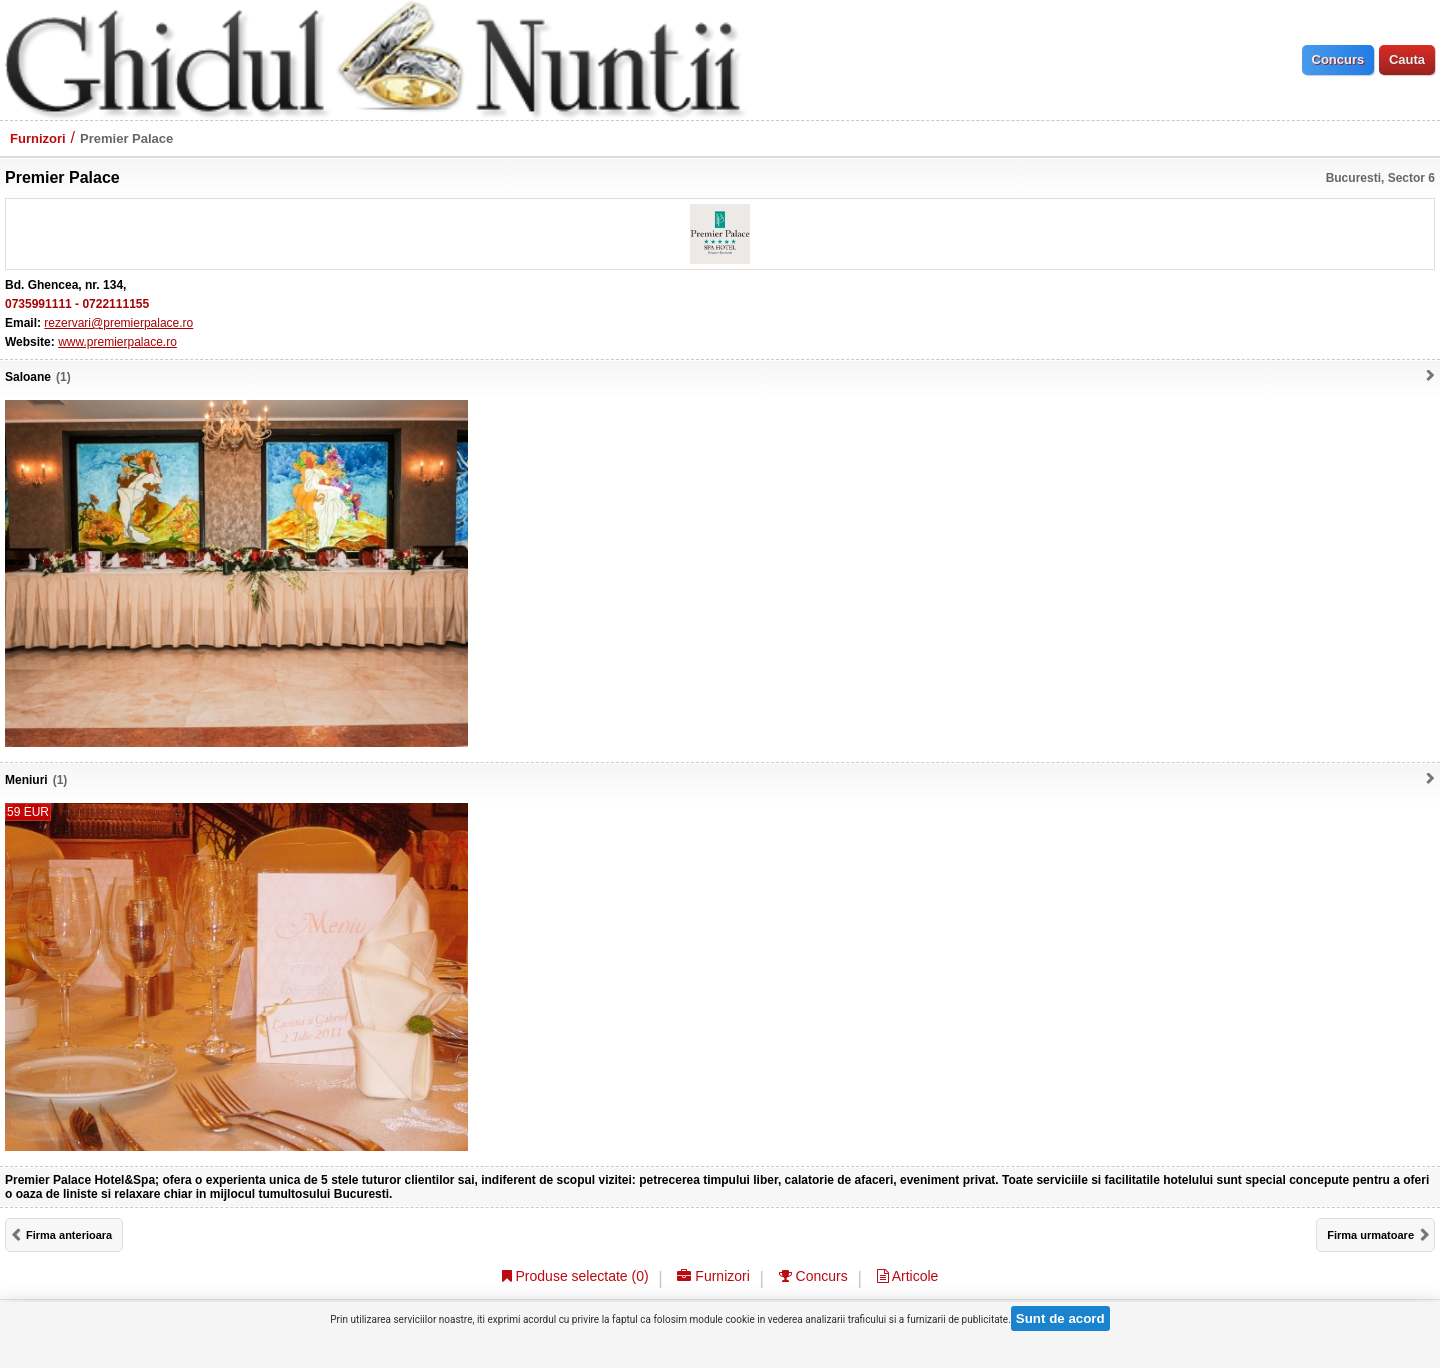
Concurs (813, 1276)
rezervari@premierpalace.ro (118, 323)
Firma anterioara (69, 1235)
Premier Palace (126, 138)
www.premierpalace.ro (117, 342)
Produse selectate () (575, 1276)
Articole (908, 1276)
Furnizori (38, 138)
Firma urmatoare (1370, 1235)
